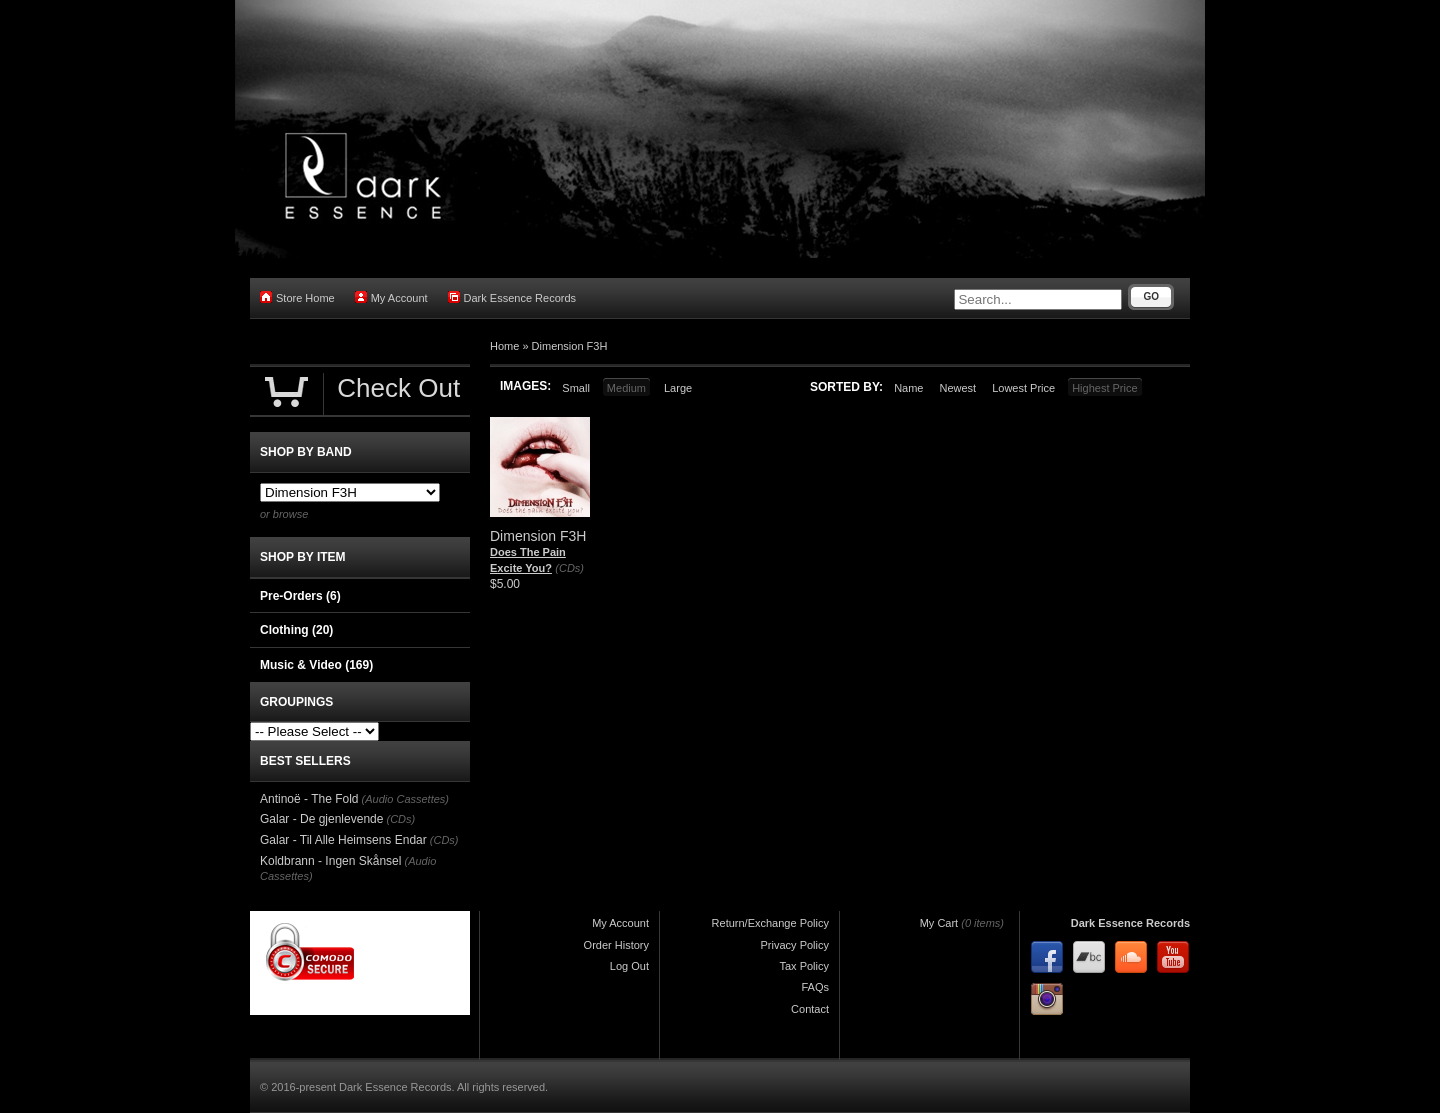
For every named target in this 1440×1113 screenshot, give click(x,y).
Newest (957, 388)
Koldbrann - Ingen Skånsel (330, 861)
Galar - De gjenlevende (321, 819)
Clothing (296, 630)
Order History (616, 945)
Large (678, 388)
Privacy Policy (795, 945)
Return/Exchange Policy (770, 923)
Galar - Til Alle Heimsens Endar (343, 840)
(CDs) (569, 568)
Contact (810, 1009)
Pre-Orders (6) (300, 596)
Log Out (629, 966)
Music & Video (316, 665)
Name (908, 388)
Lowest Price (1023, 388)
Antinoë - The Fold (309, 799)
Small (576, 388)
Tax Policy (804, 966)
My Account (391, 297)
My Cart (939, 923)
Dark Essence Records (512, 297)
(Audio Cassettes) (405, 799)
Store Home (297, 297)
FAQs (815, 987)
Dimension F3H (570, 346)
